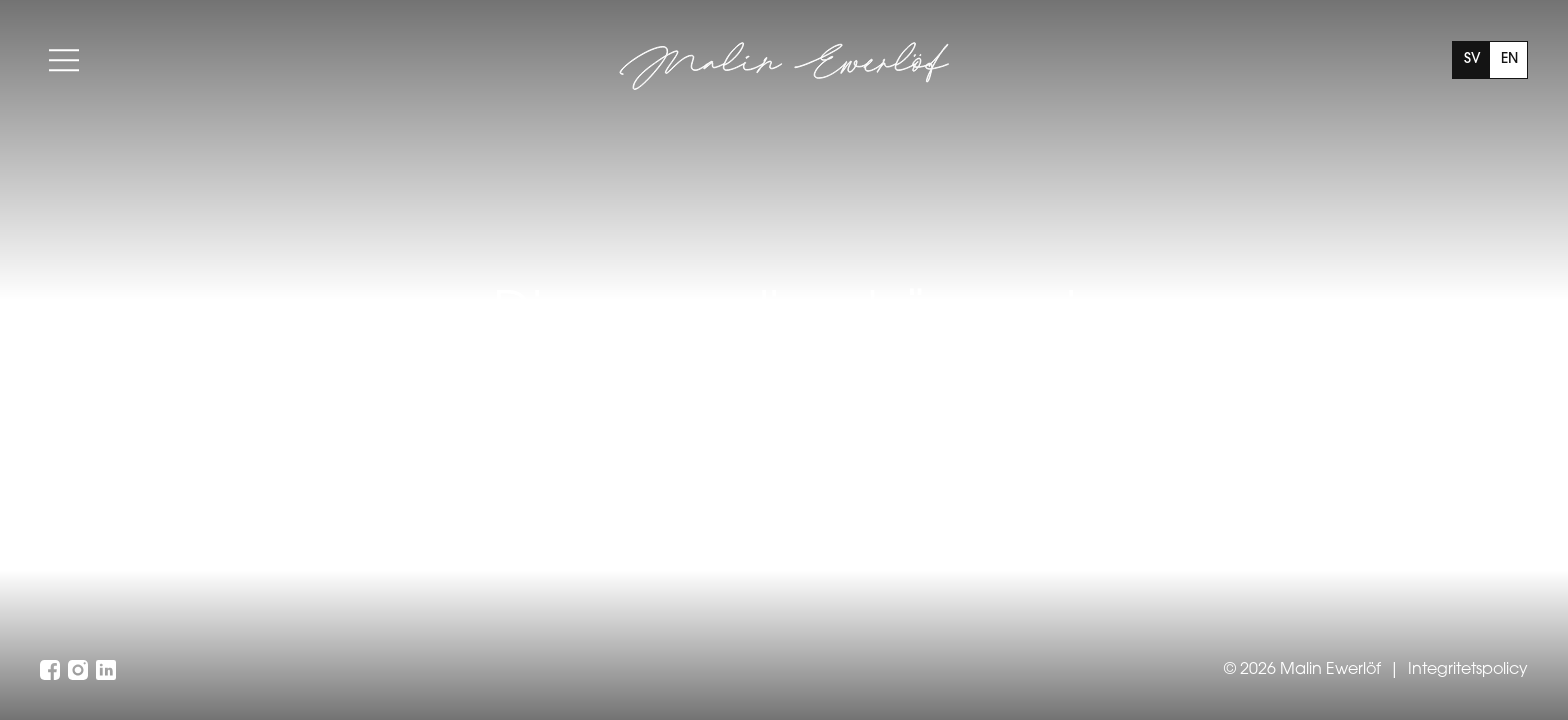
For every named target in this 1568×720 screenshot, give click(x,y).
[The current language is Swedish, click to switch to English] (1490, 60)
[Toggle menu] (64, 60)
